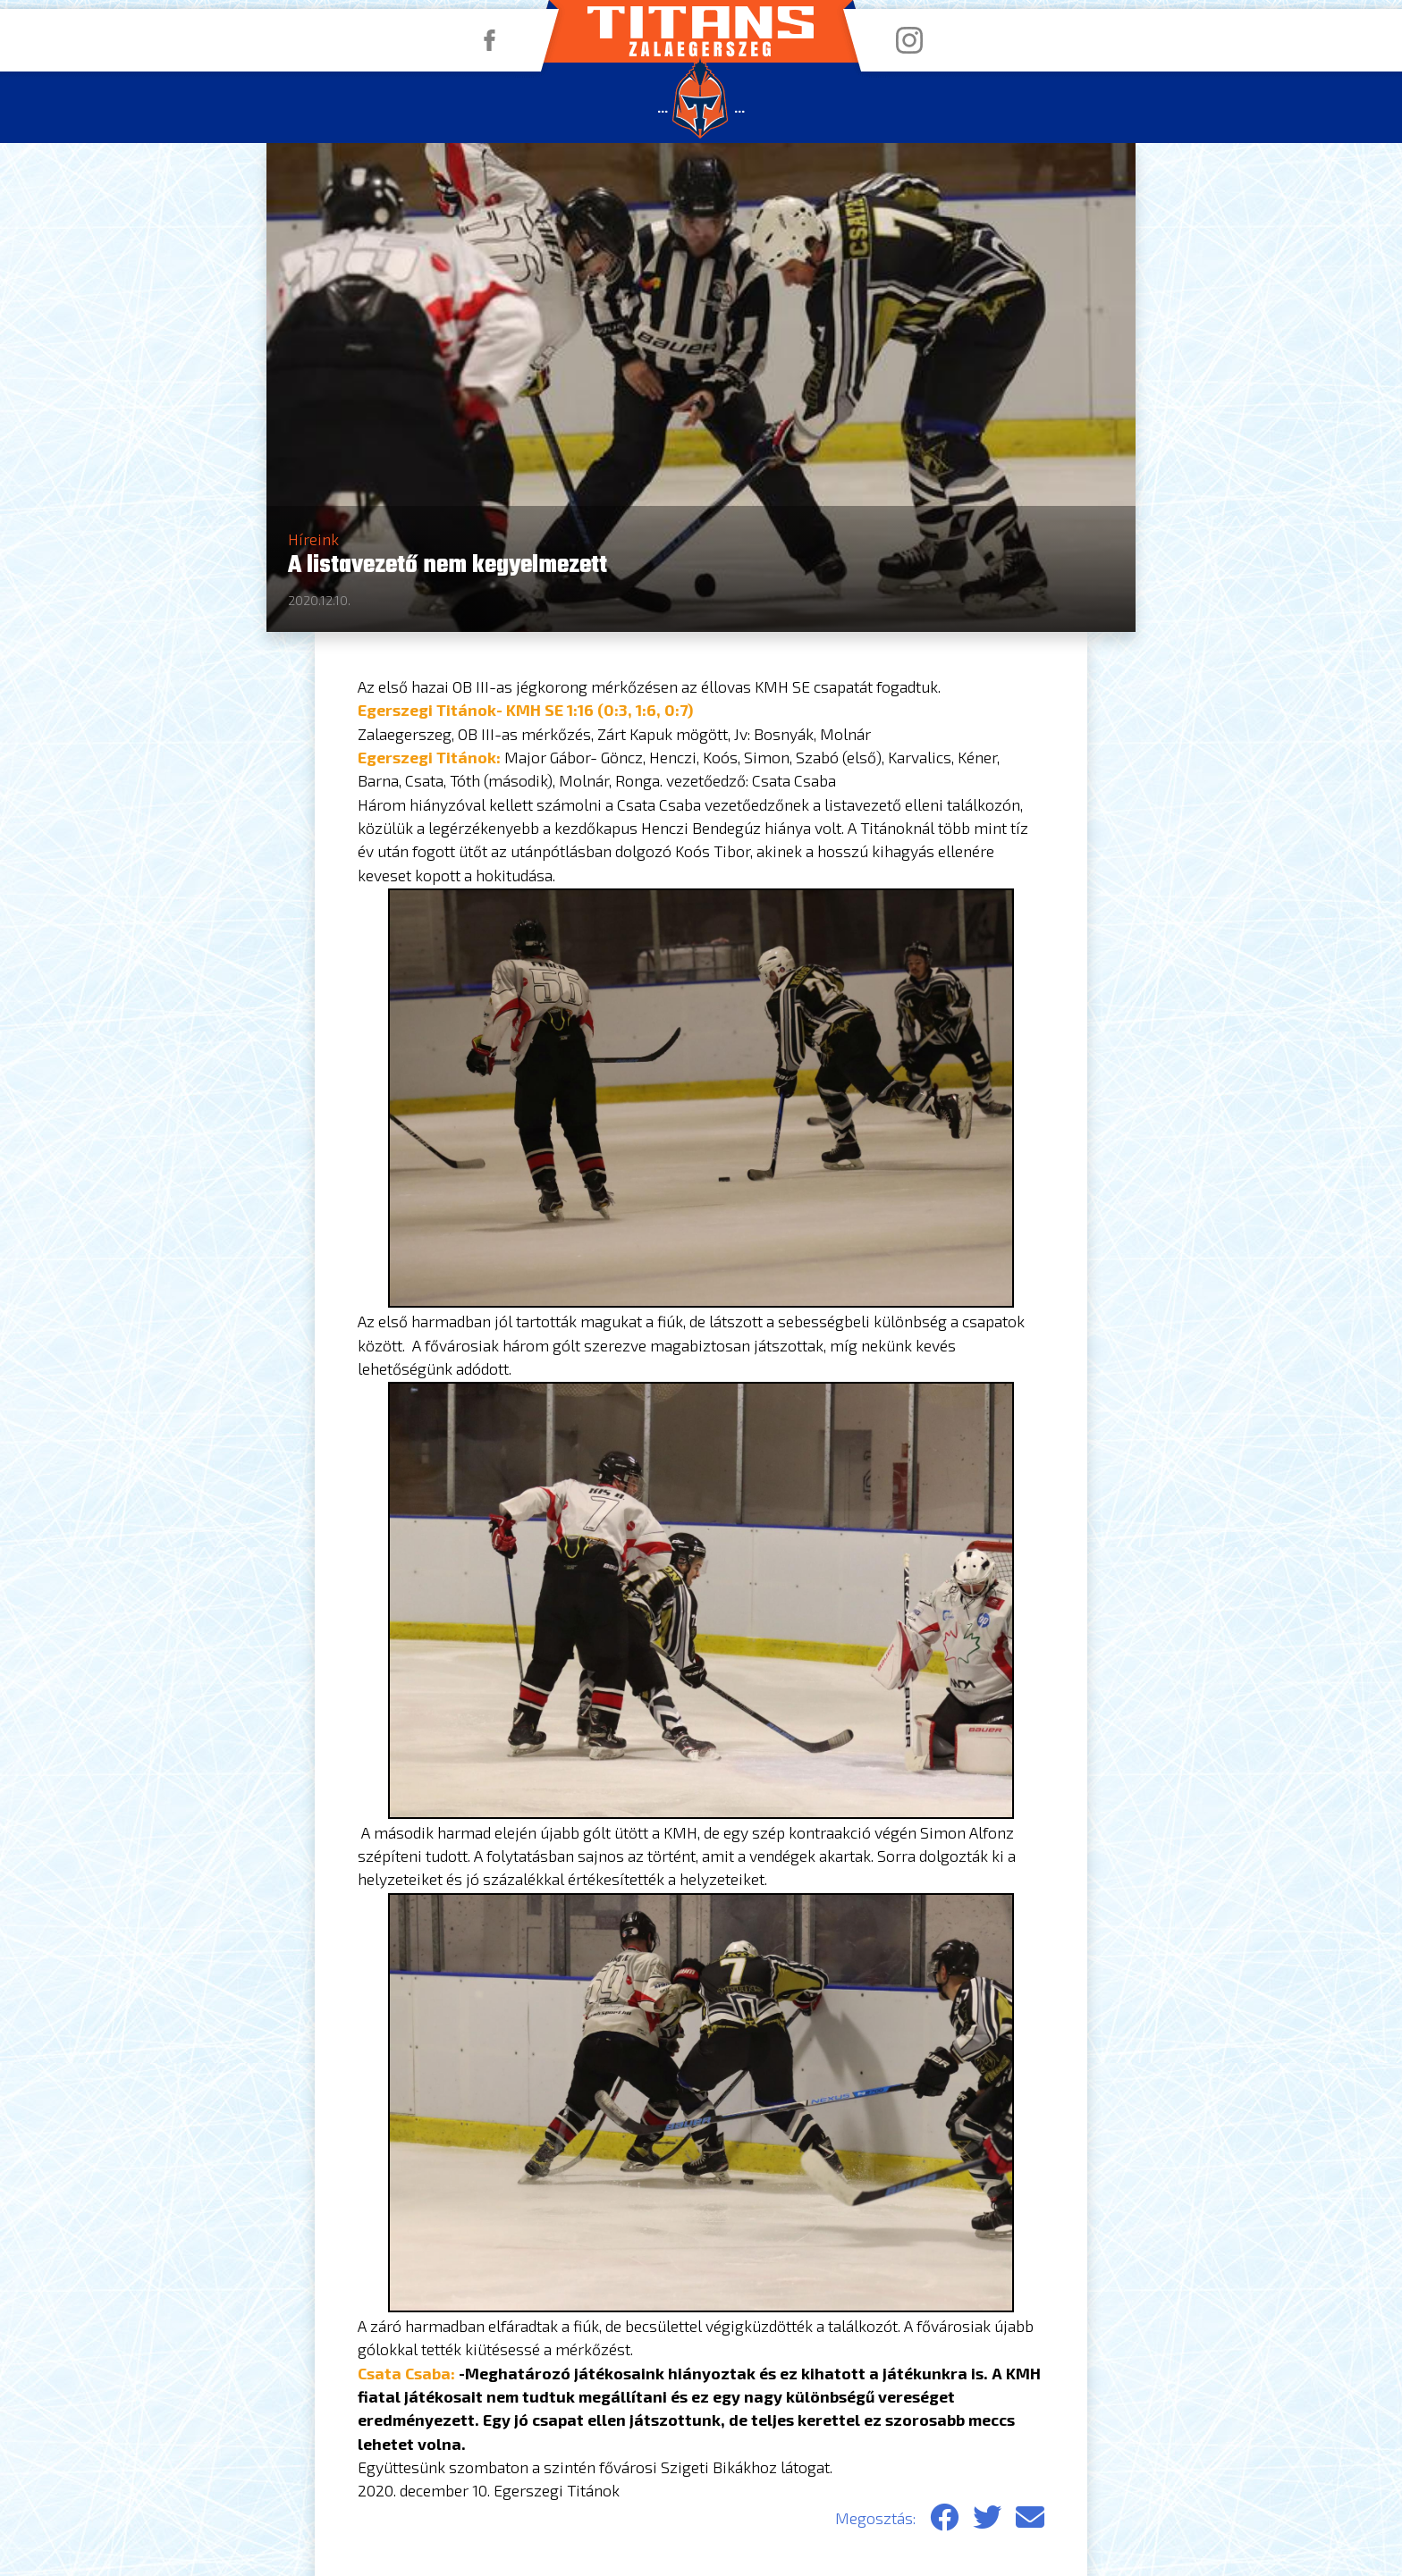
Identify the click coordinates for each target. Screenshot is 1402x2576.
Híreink (313, 539)
